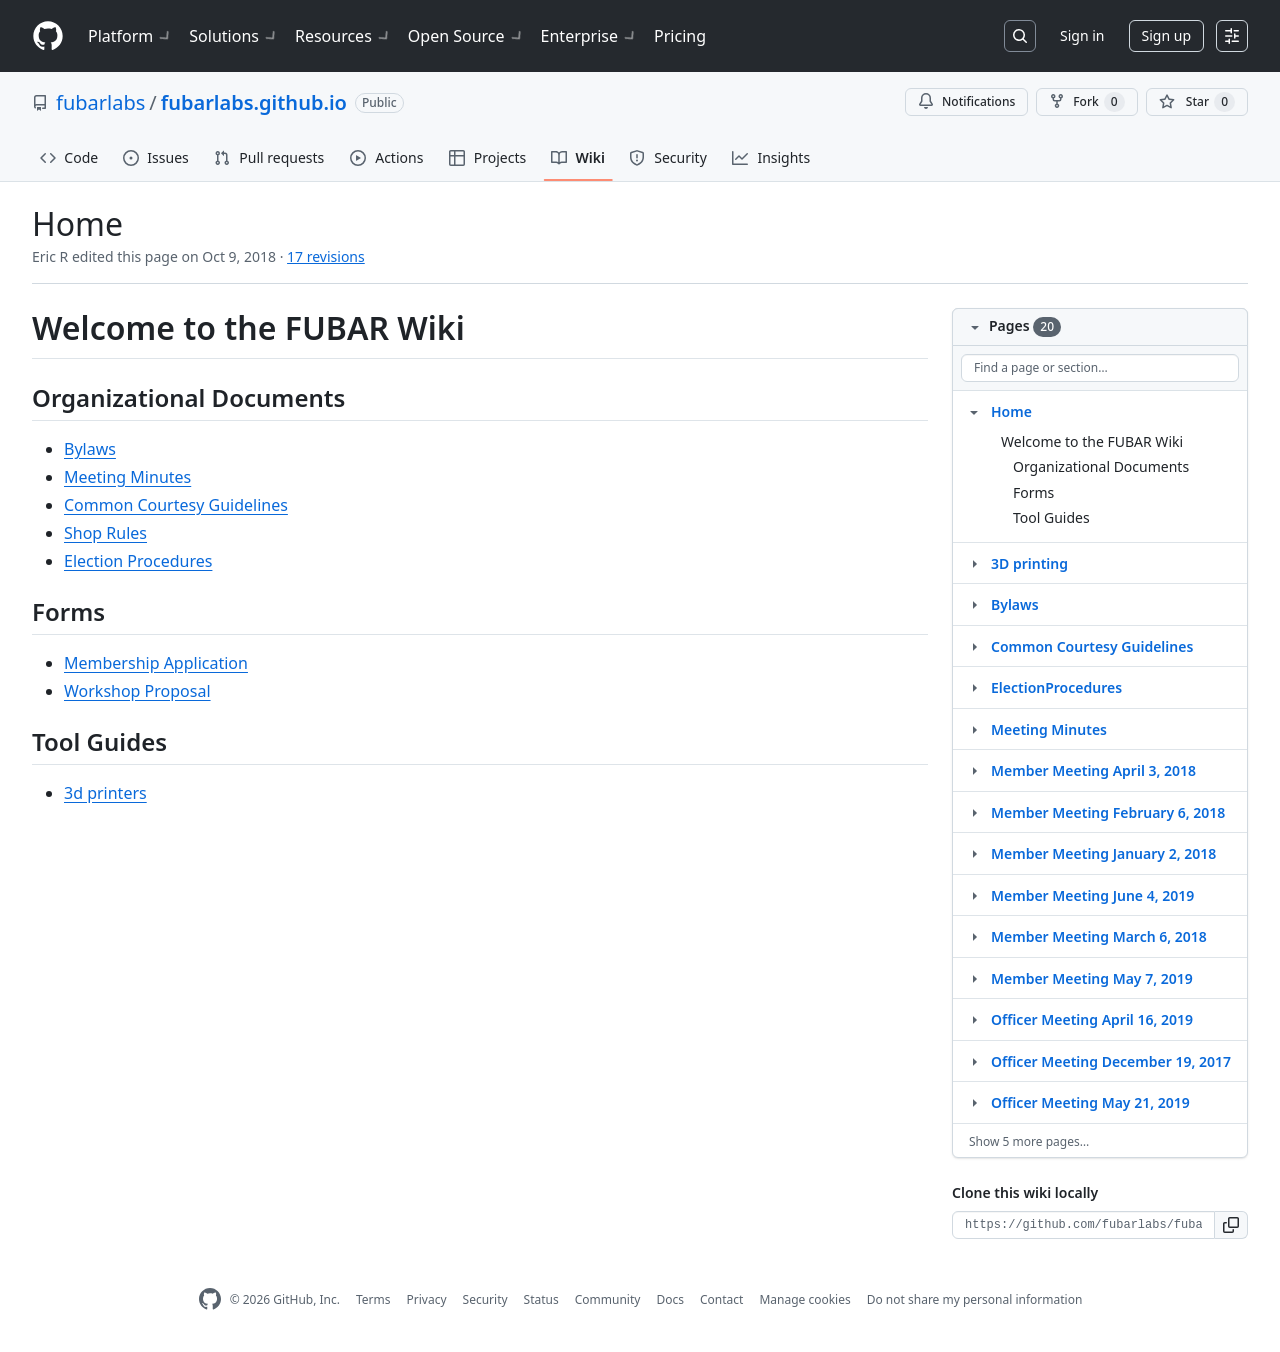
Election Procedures (138, 561)
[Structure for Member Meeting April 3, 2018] (974, 770)
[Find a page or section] (1100, 368)
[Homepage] (48, 36)
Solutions (234, 36)
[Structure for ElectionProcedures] (974, 687)
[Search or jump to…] (1020, 36)
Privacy (427, 1299)
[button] (1231, 1225)
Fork (1086, 102)
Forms (1033, 492)
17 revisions (326, 256)
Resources (343, 36)
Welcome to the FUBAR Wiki (1092, 441)
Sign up (1166, 35)
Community (608, 1299)
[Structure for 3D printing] (974, 563)
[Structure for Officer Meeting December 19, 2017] (974, 1061)
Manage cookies (804, 1299)
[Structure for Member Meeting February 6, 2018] (974, 812)
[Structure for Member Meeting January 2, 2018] (974, 853)
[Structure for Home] (974, 411)
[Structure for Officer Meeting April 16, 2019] (974, 1019)
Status (541, 1299)
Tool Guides (1051, 517)
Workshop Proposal (137, 691)
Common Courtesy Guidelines (176, 505)
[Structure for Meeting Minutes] (974, 729)
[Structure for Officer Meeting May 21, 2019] (974, 1102)
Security (485, 1299)
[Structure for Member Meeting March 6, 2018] (974, 936)
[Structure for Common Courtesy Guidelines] (974, 646)
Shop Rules (105, 533)
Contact (721, 1299)
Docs (670, 1299)
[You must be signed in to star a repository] (1197, 102)
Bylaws (90, 449)
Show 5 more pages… (1029, 1141)
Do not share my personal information (975, 1299)
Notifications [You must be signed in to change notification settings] (966, 101)
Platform (130, 36)
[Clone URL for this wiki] (1083, 1225)
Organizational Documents (1101, 466)
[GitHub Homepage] (210, 1299)
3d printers (105, 793)
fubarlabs (100, 102)
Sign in (1082, 35)
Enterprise (589, 36)
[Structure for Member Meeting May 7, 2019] (974, 978)
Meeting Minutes (127, 477)
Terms (373, 1299)
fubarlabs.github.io (254, 102)
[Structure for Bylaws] (974, 604)
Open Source (466, 36)
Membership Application (156, 663)
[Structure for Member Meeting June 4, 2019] (974, 895)
